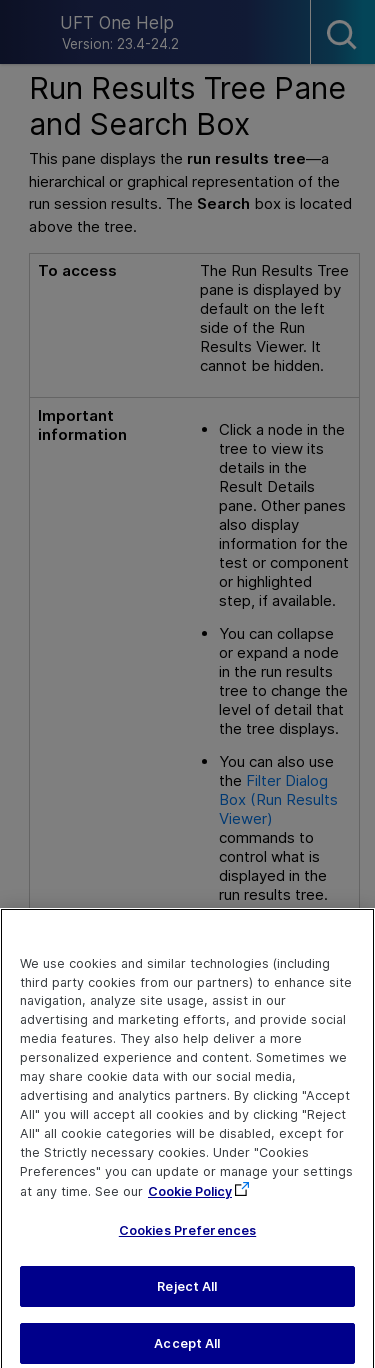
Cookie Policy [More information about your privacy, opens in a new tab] (190, 1209)
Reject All (187, 1304)
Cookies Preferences (187, 1249)
